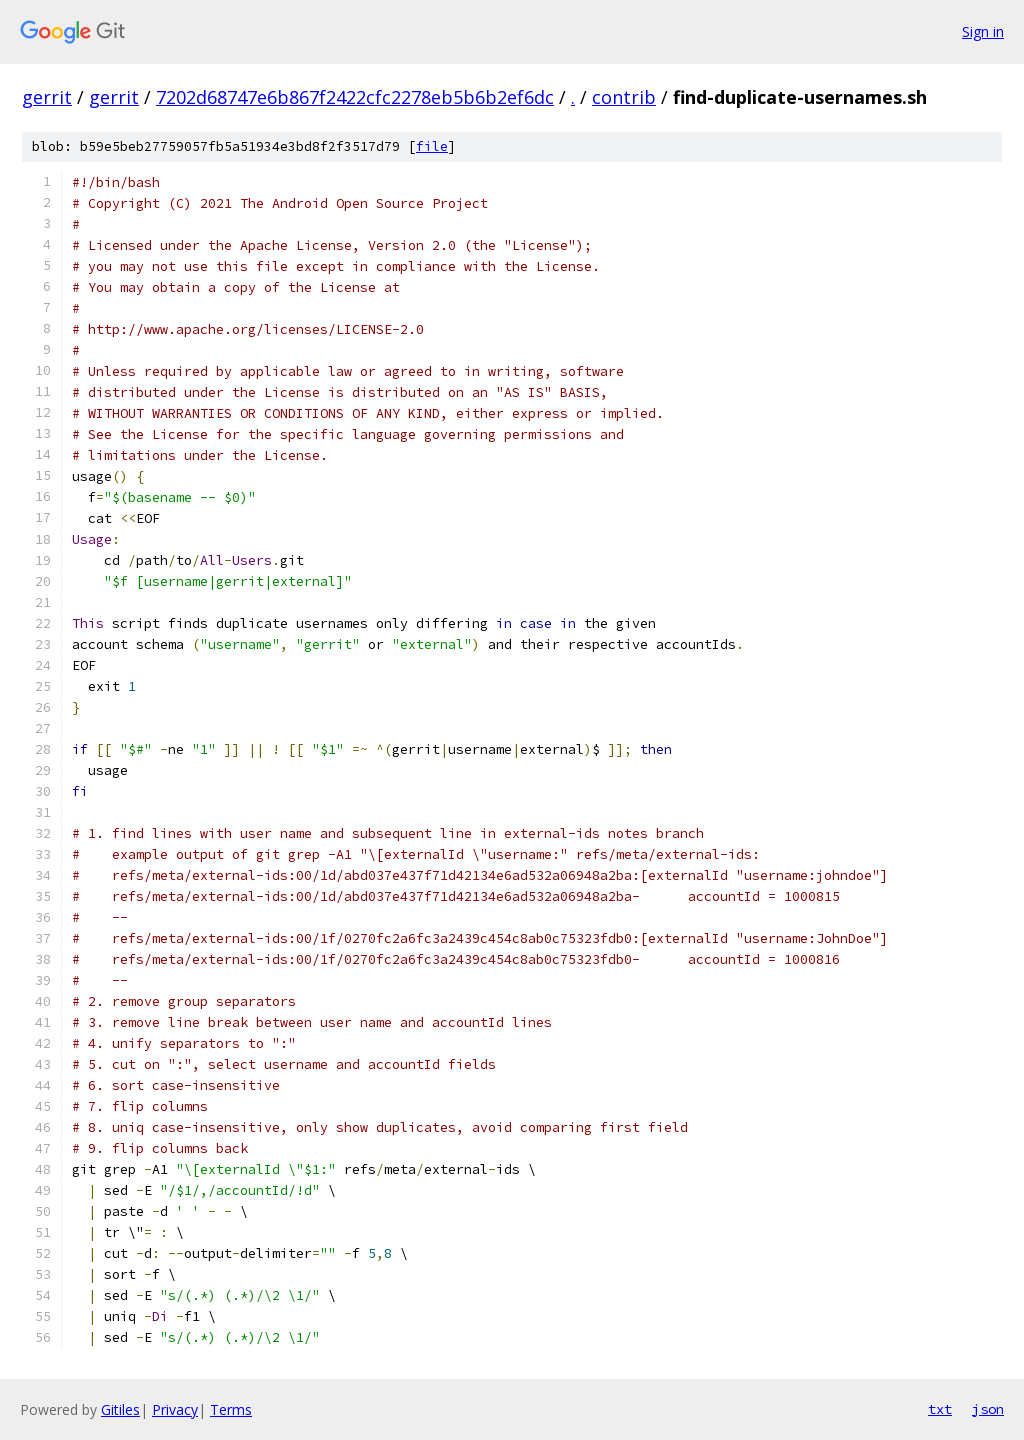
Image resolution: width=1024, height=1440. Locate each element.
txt (940, 1409)
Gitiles (120, 1409)
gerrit (47, 97)
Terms (231, 1409)
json (988, 1409)
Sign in (983, 31)
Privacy (175, 1409)
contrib (624, 97)
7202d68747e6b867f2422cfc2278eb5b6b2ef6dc (355, 97)
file (432, 146)
